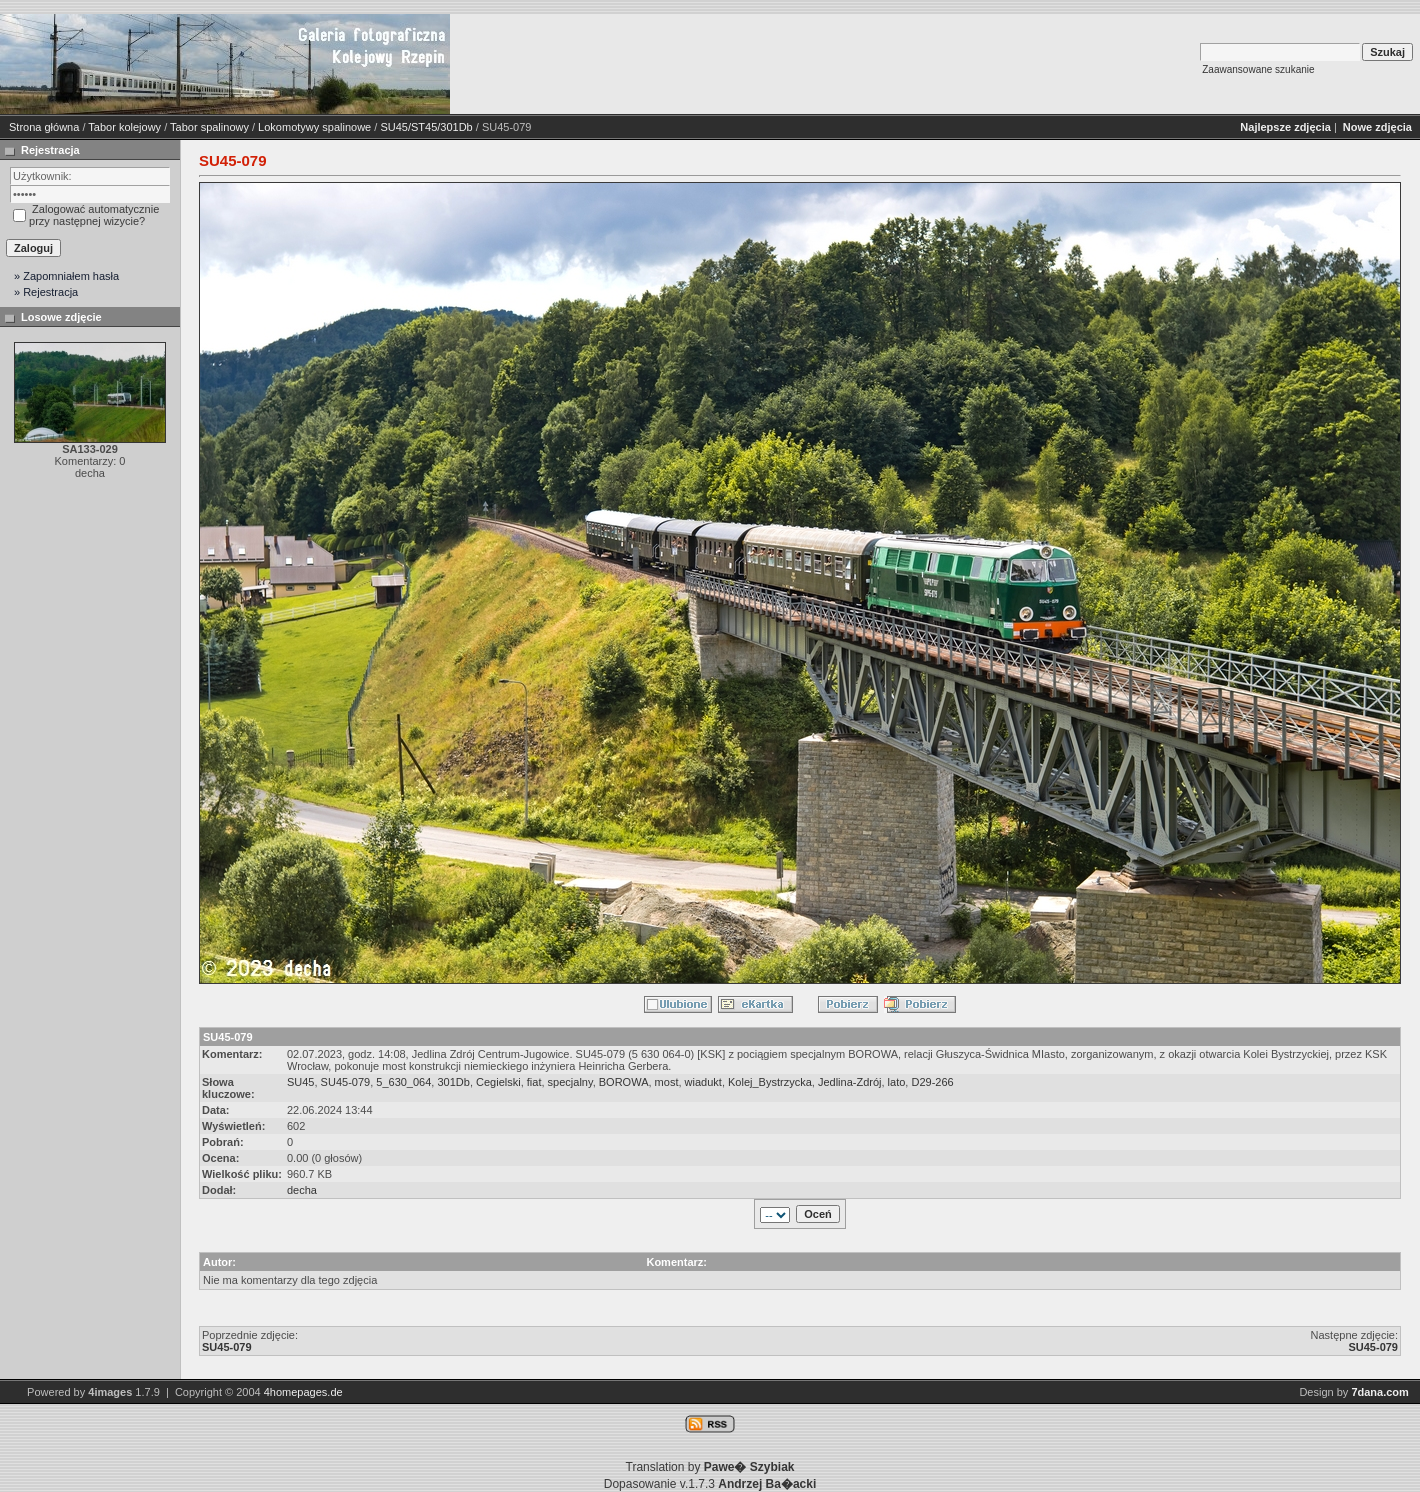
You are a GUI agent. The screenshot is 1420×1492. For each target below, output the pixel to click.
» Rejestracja (46, 292)
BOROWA (624, 1082)
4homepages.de (303, 1392)
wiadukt (703, 1082)
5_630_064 (403, 1082)
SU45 (301, 1082)
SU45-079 (346, 1082)
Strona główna (44, 127)
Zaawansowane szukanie (1258, 69)
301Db (453, 1082)
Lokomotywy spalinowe (314, 127)
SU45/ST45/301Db (426, 127)
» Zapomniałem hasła (66, 276)
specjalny (570, 1082)
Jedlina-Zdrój (850, 1082)
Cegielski (498, 1082)
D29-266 (932, 1082)
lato (897, 1082)
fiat (534, 1082)
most (667, 1082)
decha (302, 1190)
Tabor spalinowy (209, 127)
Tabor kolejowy (124, 127)
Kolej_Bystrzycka (770, 1082)
